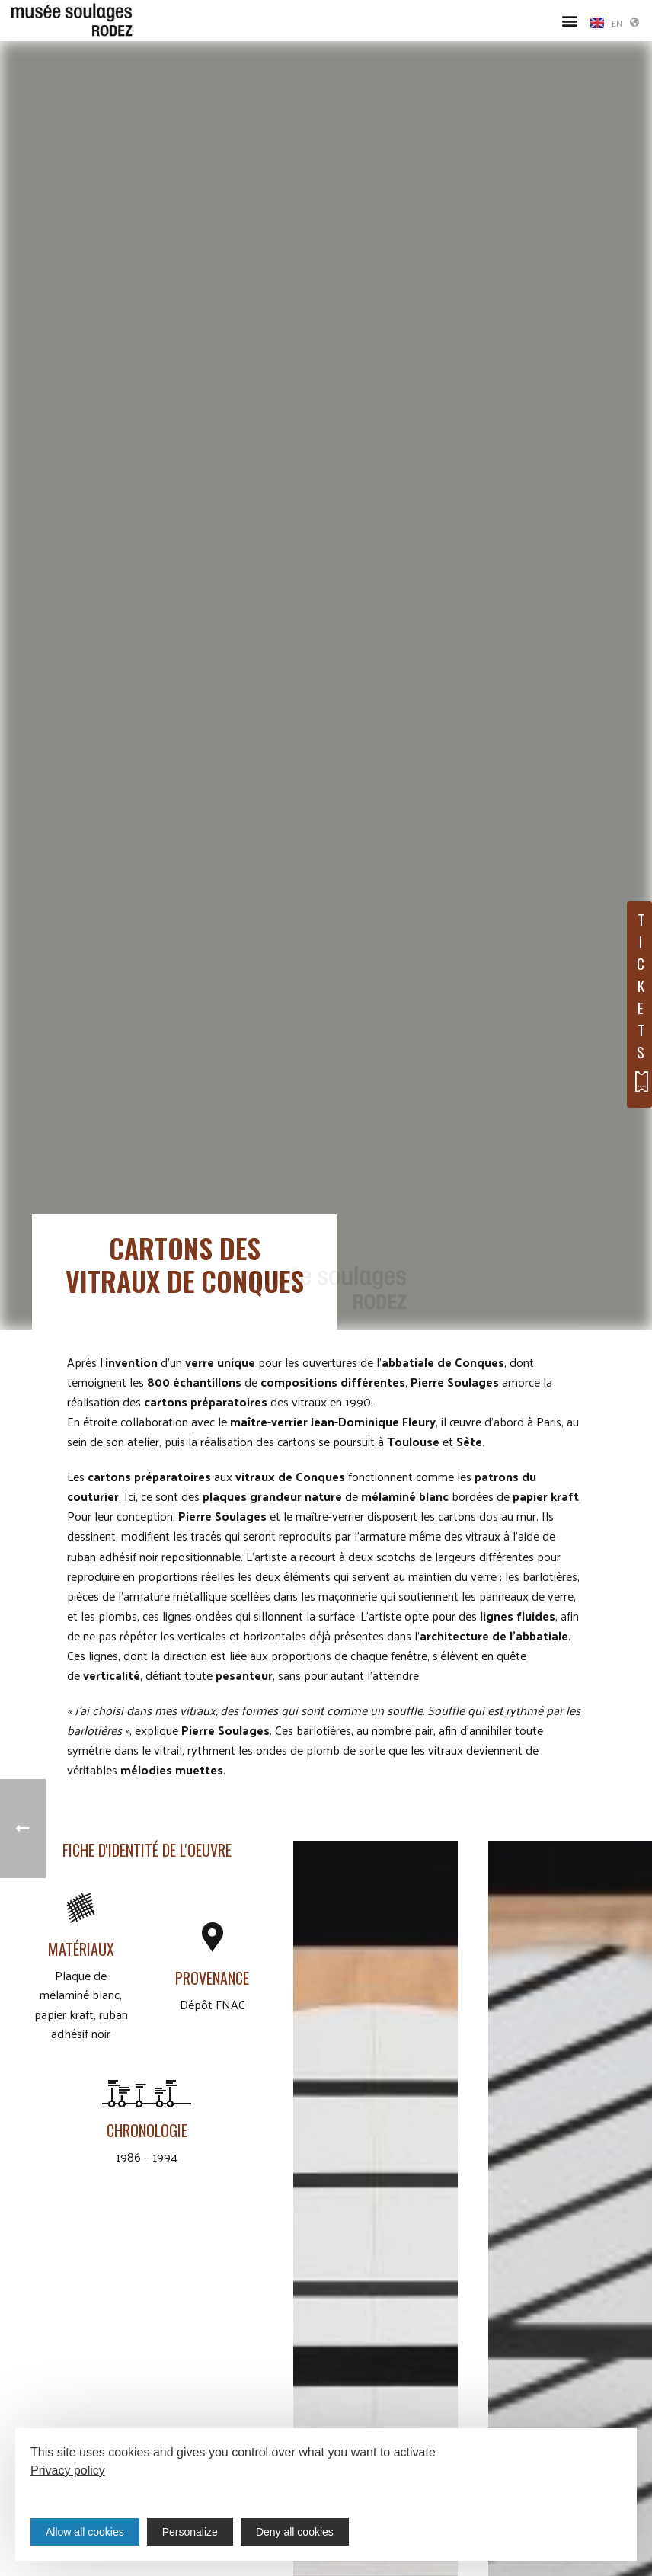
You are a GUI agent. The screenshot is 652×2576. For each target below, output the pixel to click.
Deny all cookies (295, 2532)
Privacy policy (67, 2470)
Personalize (190, 2532)
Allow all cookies (85, 2532)
